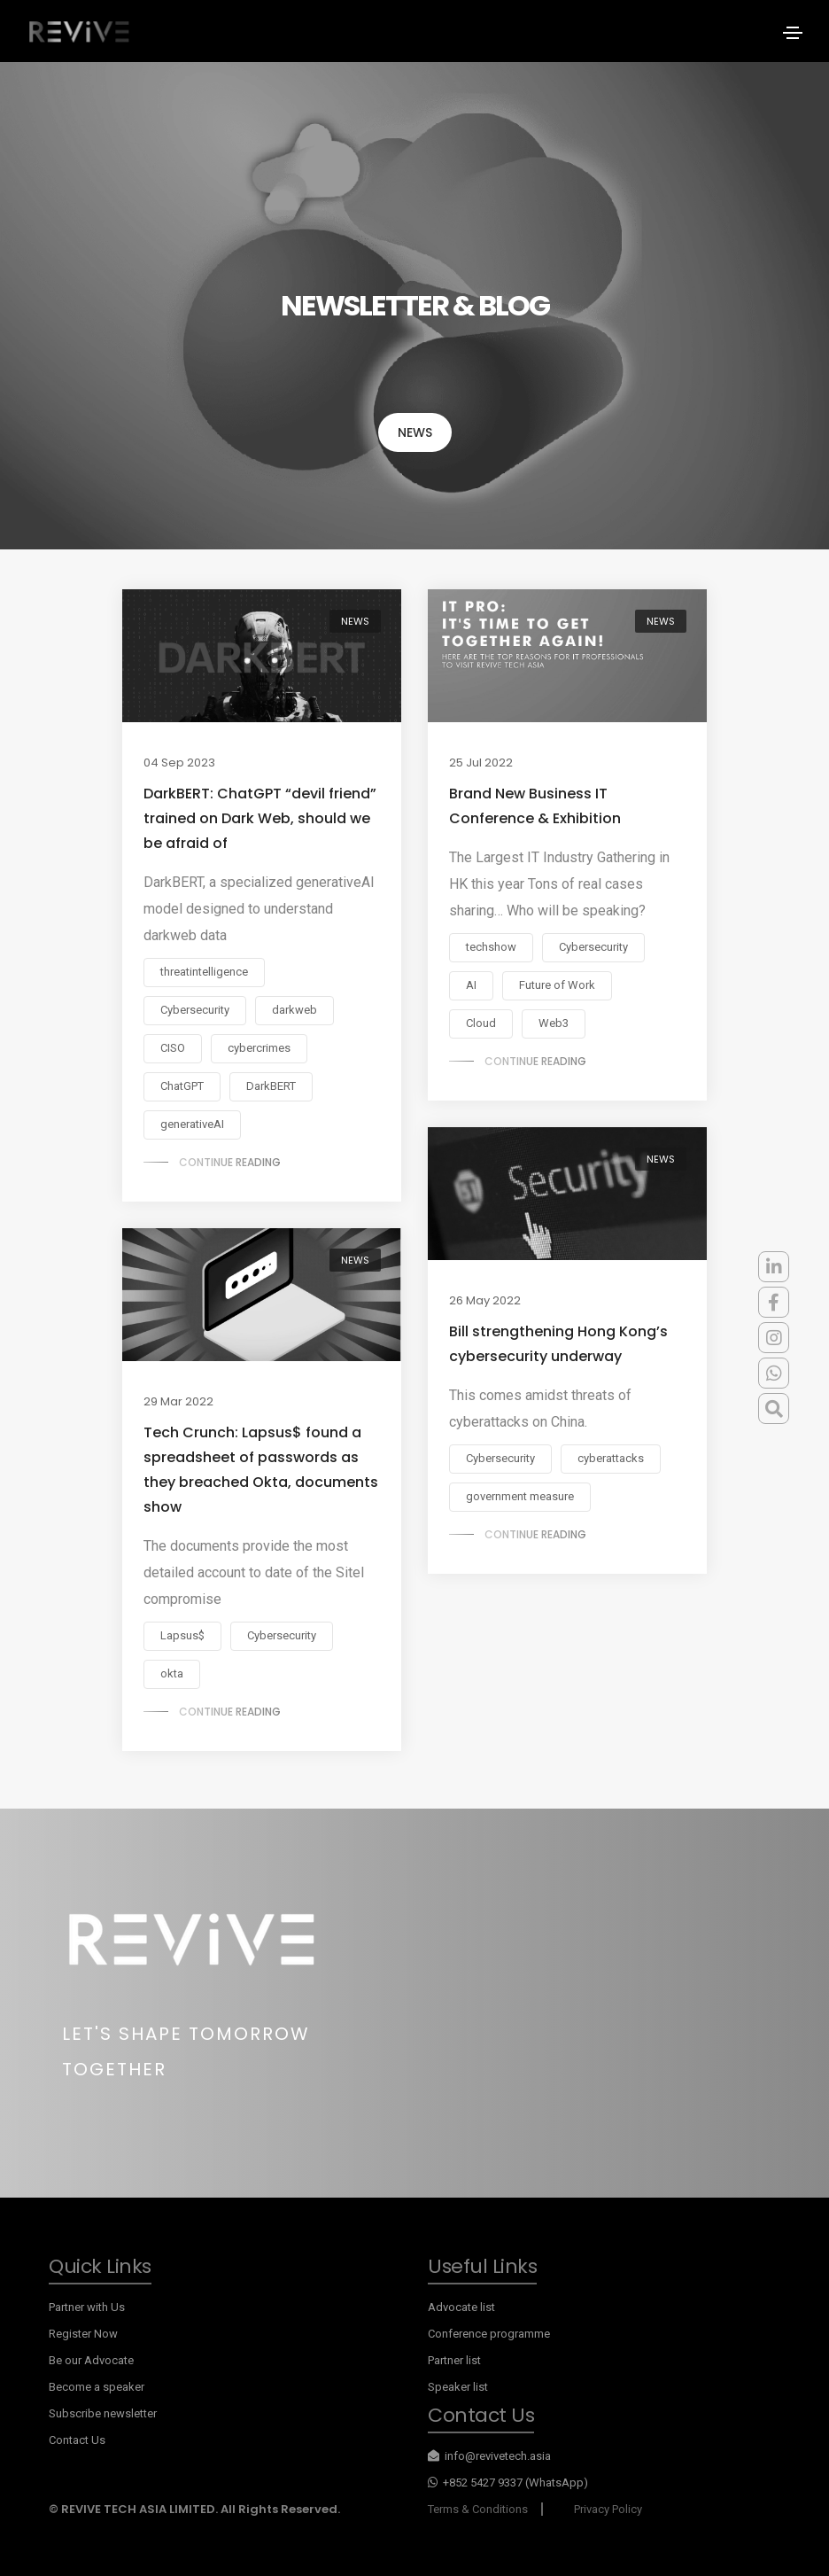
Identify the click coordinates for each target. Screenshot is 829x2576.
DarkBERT (271, 1086)
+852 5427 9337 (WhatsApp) (508, 2482)
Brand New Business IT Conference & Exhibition (535, 806)
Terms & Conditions (478, 2509)
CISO (172, 1048)
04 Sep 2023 (179, 762)
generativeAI (192, 1124)
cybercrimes (259, 1048)
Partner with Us (87, 2307)
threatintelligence (204, 971)
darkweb (294, 1009)
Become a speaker (96, 2386)
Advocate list (461, 2307)
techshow (491, 946)
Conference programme (489, 2333)
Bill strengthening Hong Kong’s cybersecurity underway (558, 1343)
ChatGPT (182, 1086)
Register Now (83, 2333)
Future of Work (557, 985)
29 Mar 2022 (178, 1401)
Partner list (454, 2360)
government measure (520, 1496)
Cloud (481, 1023)
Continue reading (230, 1162)
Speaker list (458, 2386)
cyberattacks (610, 1458)
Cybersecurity (194, 1009)
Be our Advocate (91, 2360)
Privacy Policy (608, 2509)
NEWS (415, 432)
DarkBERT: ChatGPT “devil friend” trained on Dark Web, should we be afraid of (259, 818)
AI (471, 985)
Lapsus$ (182, 1635)
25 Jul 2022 (481, 762)
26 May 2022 (485, 1300)
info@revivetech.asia (489, 2456)
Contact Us (77, 2440)
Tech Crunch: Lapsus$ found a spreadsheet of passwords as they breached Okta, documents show (260, 1469)
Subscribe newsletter (103, 2413)
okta (171, 1673)
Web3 (553, 1023)
